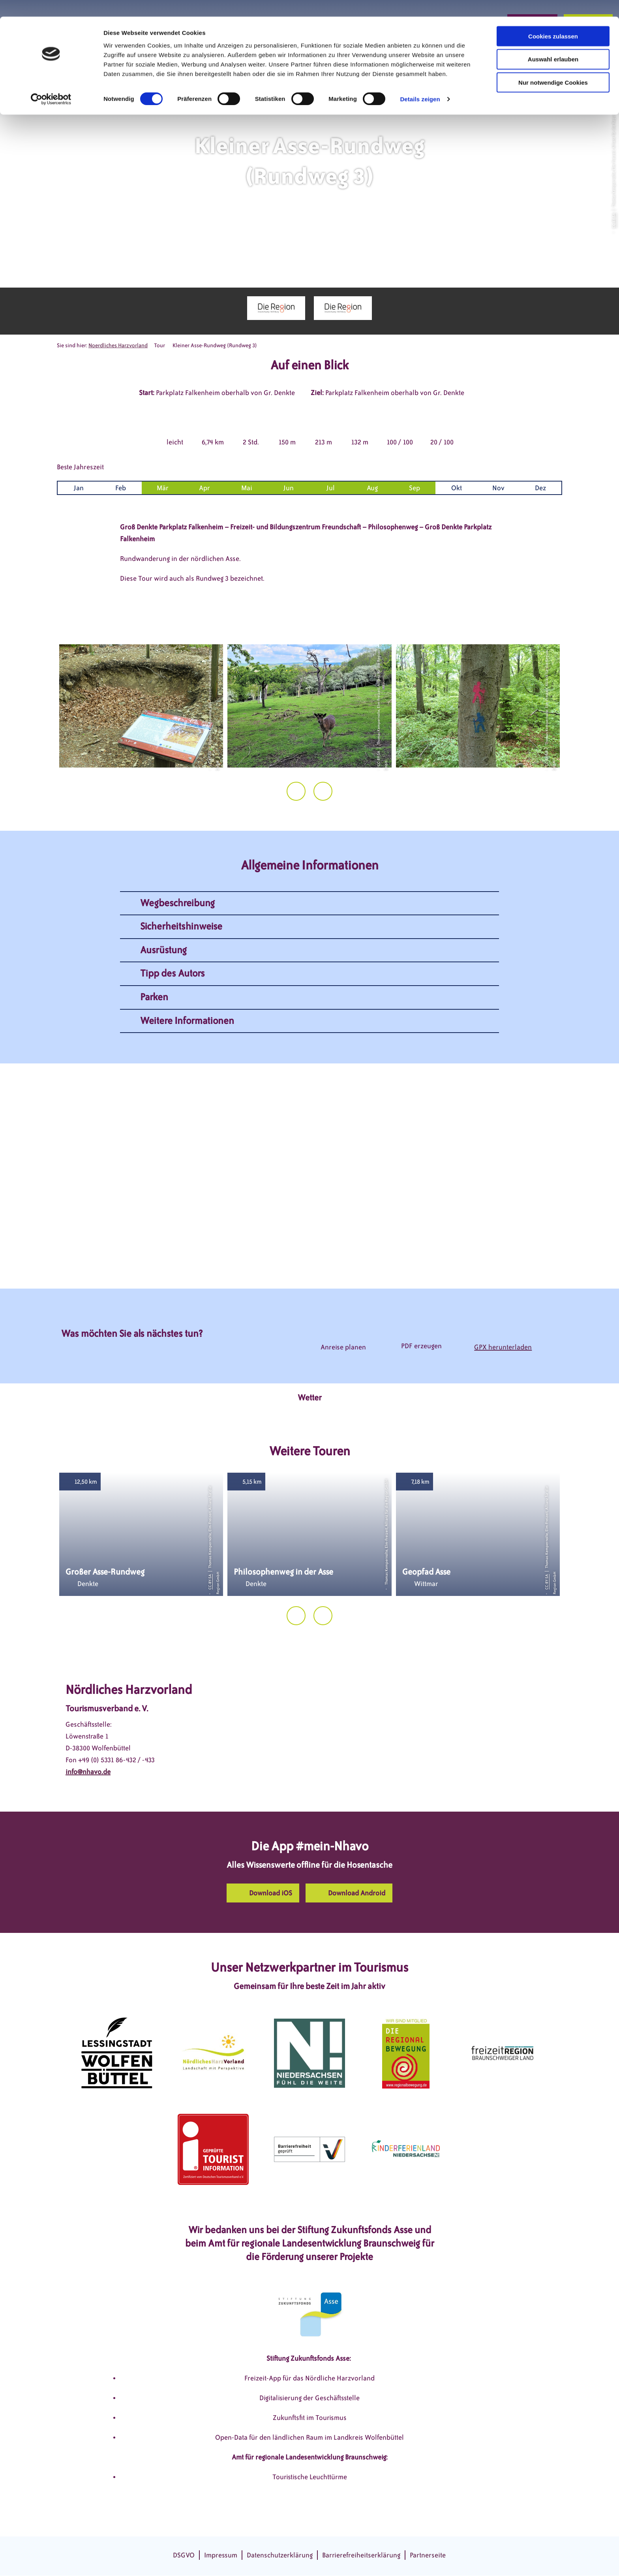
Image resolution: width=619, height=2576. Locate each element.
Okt (456, 487)
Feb (120, 487)
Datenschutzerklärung (280, 2555)
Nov (498, 487)
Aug (372, 487)
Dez (540, 487)
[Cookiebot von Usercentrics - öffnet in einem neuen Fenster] (51, 83)
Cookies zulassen (553, 19)
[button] (263, 1893)
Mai (246, 487)
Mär (163, 487)
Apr (204, 487)
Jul (330, 487)
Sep (414, 487)
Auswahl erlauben (553, 43)
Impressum (220, 2555)
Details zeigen (420, 82)
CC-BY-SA (613, 220)
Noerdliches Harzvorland (118, 345)
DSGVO (184, 2555)
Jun (288, 487)
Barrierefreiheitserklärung (361, 2555)
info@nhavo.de (88, 1771)
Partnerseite (428, 2555)
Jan (79, 487)
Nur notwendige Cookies (553, 66)
